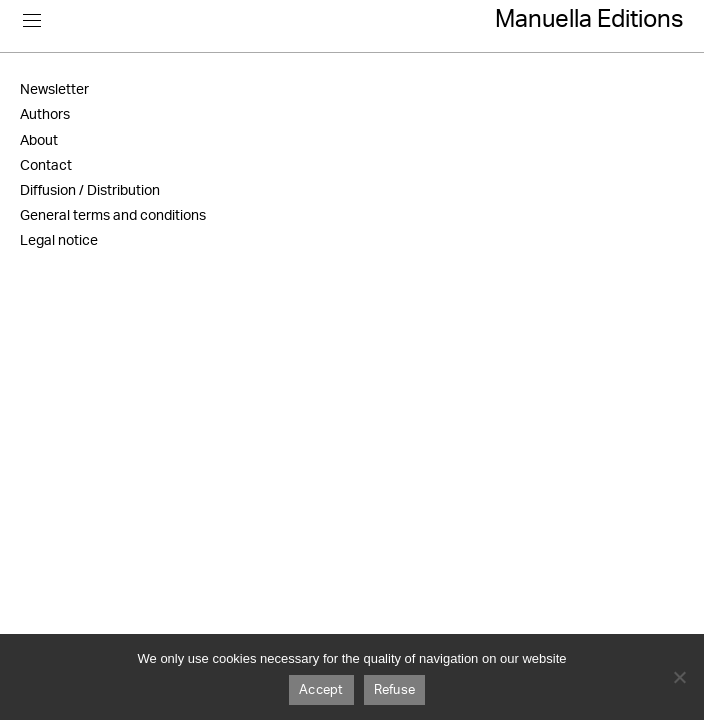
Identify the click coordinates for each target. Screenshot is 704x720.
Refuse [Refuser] (395, 690)
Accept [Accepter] (321, 690)
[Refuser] (679, 677)
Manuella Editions (589, 20)
